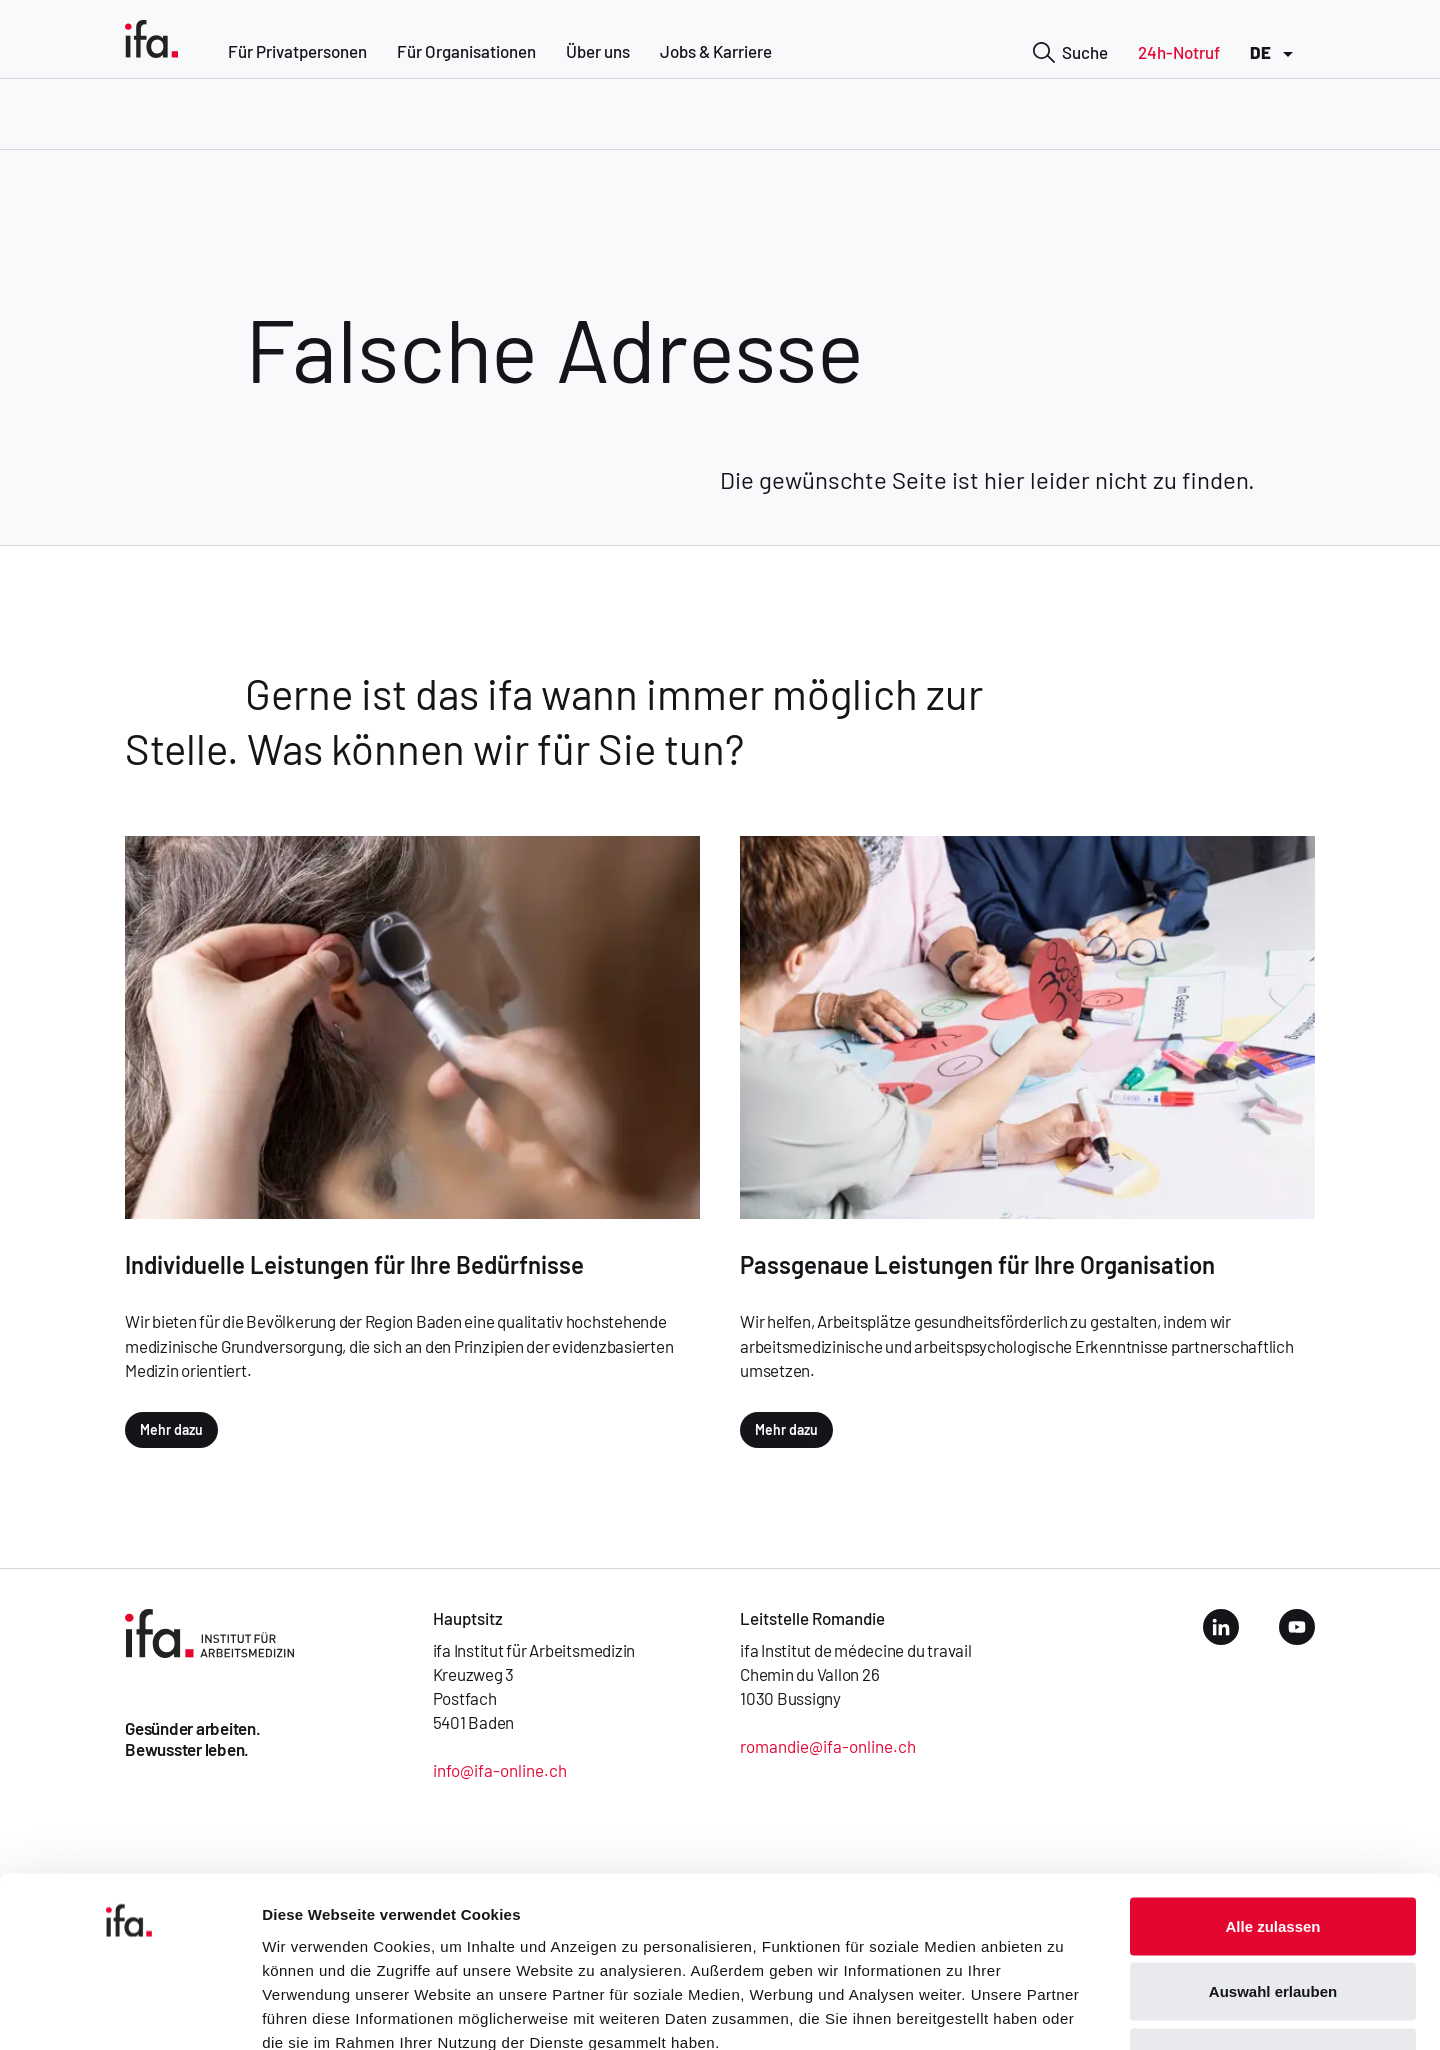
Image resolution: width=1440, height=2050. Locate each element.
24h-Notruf (1179, 52)
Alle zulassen (1272, 1787)
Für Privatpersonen (297, 51)
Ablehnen (1273, 1918)
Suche (1070, 54)
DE (1275, 54)
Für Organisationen (466, 51)
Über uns (598, 51)
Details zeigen (1063, 2010)
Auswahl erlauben (1273, 1853)
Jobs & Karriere (716, 51)
